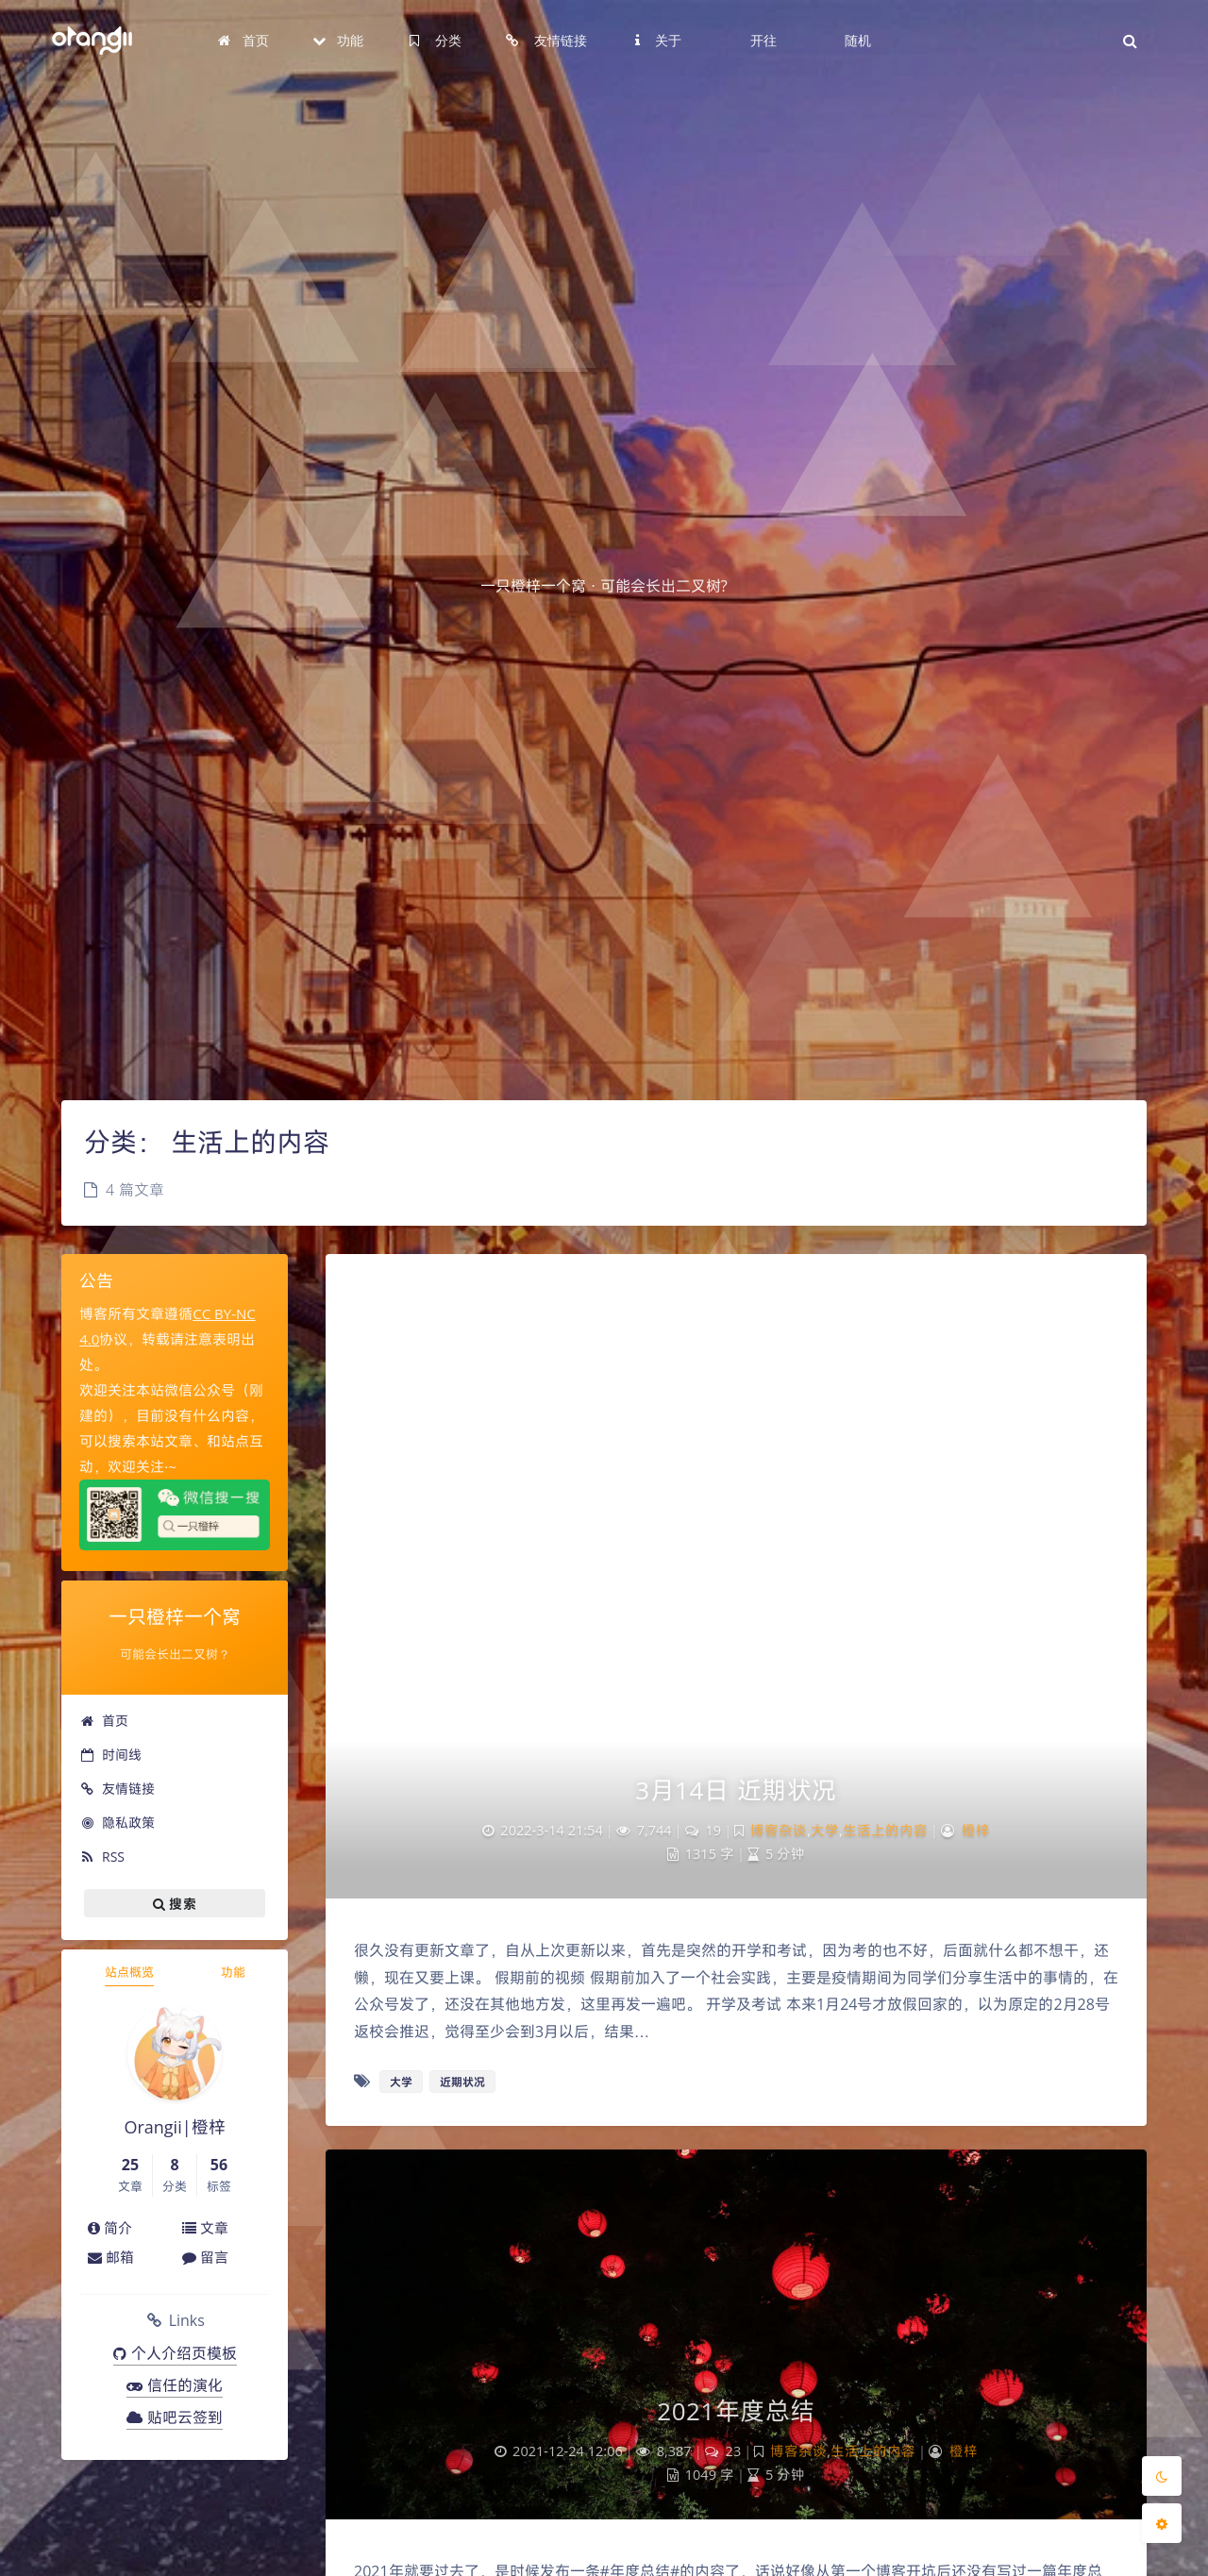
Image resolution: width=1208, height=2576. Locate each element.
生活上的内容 (885, 1830)
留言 (205, 2257)
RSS (102, 1856)
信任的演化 (174, 2385)
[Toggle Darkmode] (1162, 2476)
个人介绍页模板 (175, 2353)
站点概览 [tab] (129, 1972)
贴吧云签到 (174, 2417)
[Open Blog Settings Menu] (1162, 2523)
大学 (825, 1830)
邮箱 (111, 2257)
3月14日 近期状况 (736, 1790)
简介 (110, 2227)
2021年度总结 (735, 2411)
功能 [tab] (233, 1972)
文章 (205, 2227)
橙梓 (976, 1830)
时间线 (111, 1755)
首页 (104, 1721)
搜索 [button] (174, 1903)
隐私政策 (117, 1823)
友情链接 (117, 1789)
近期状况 (462, 2081)
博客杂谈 (778, 1830)
